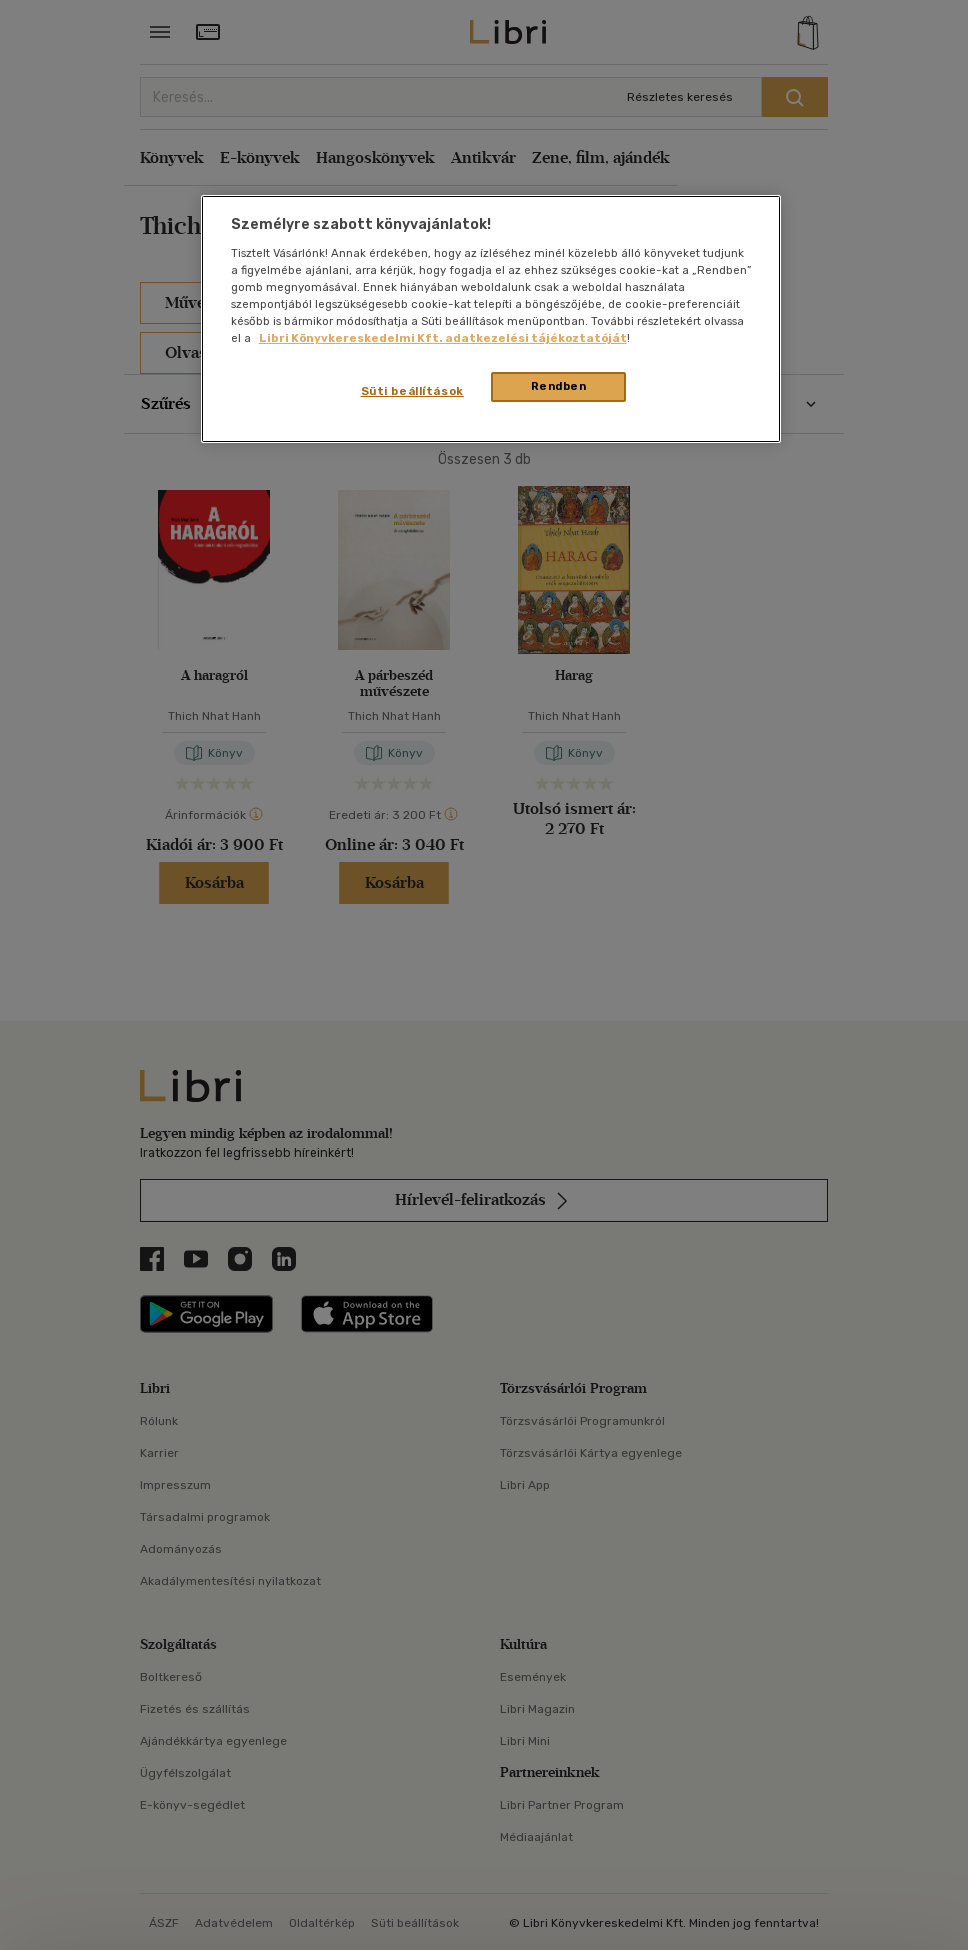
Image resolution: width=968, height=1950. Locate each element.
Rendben (559, 386)
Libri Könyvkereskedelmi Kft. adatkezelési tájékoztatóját (443, 338)
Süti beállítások (412, 391)
